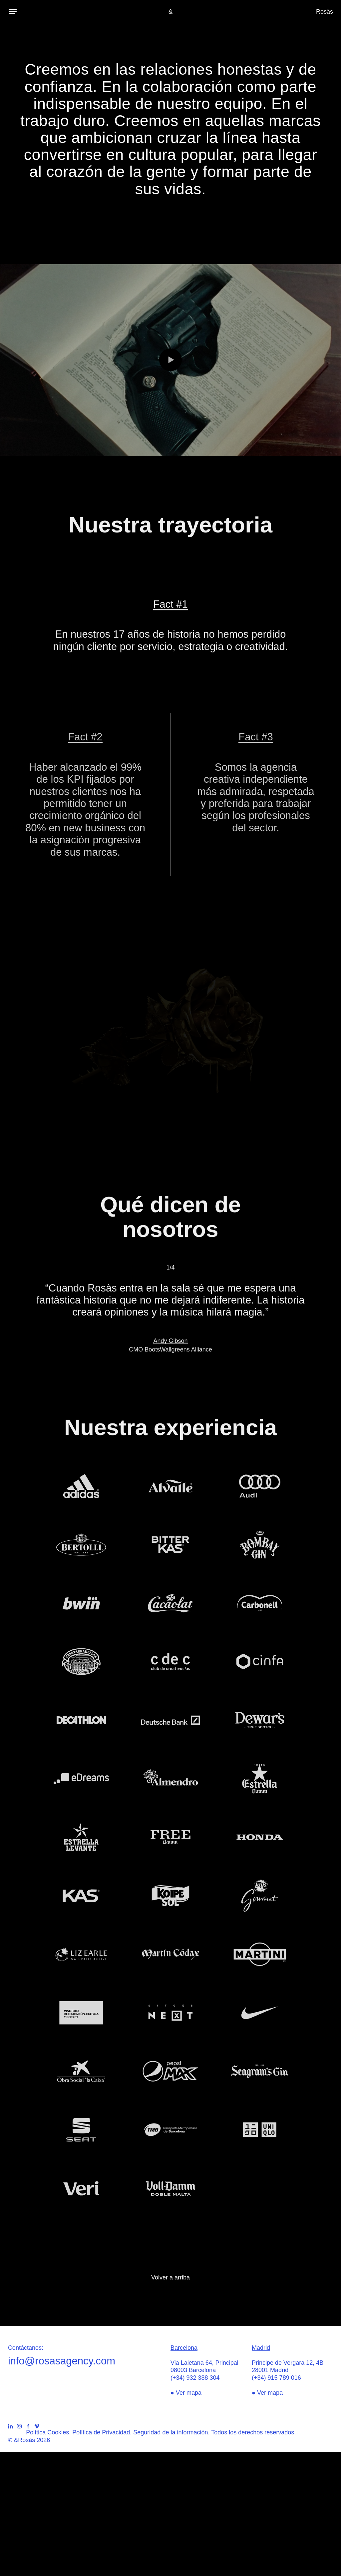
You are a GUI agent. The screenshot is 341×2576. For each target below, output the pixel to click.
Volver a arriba (170, 2277)
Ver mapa (188, 2392)
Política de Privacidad (101, 2432)
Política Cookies (47, 2432)
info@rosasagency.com (61, 2361)
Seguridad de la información (170, 2432)
